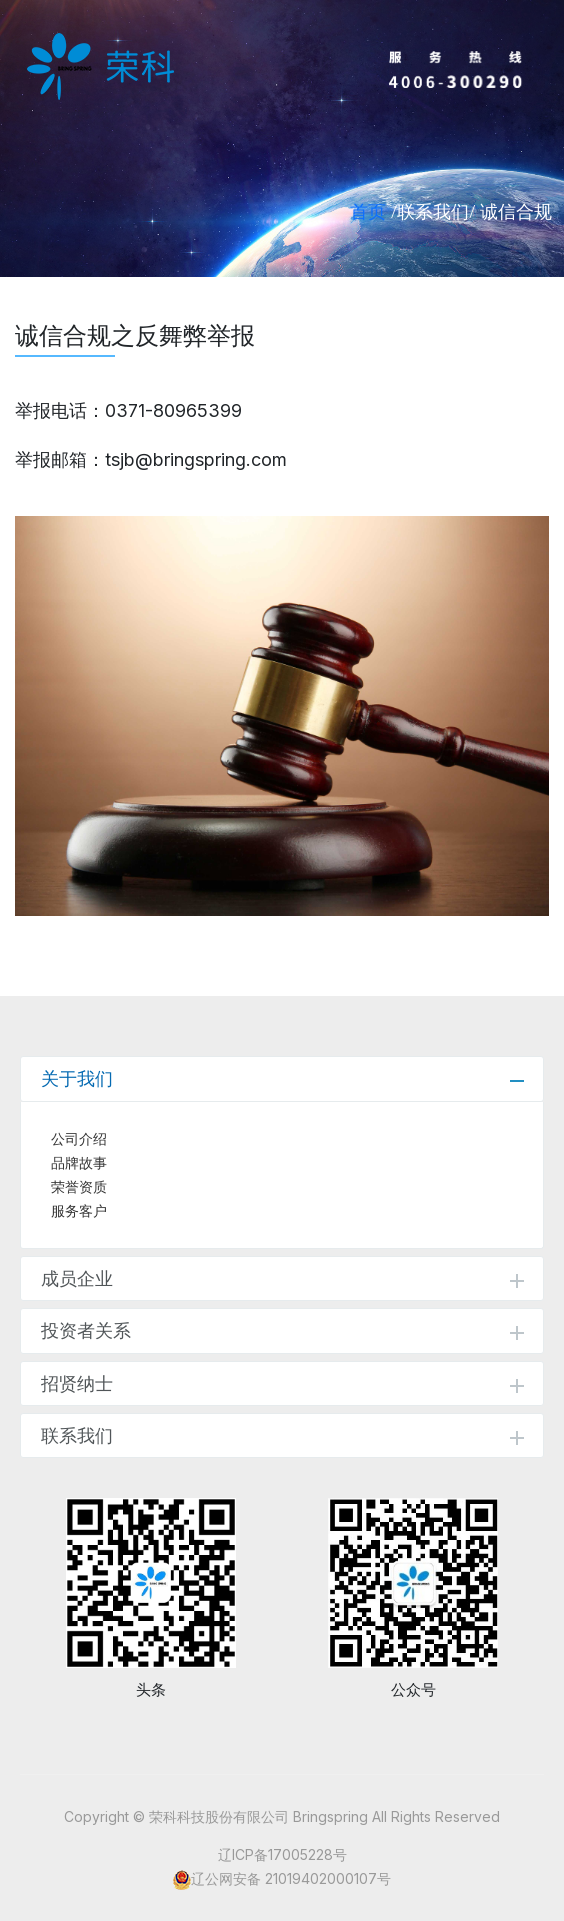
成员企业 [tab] (282, 1278)
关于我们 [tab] (282, 1078)
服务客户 (79, 1211)
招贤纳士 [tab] (282, 1383)
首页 (368, 211)
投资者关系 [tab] (282, 1330)
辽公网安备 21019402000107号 (291, 1878)
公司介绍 (79, 1139)
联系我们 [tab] (282, 1435)
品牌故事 (79, 1163)
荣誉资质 (79, 1187)
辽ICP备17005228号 (282, 1854)
